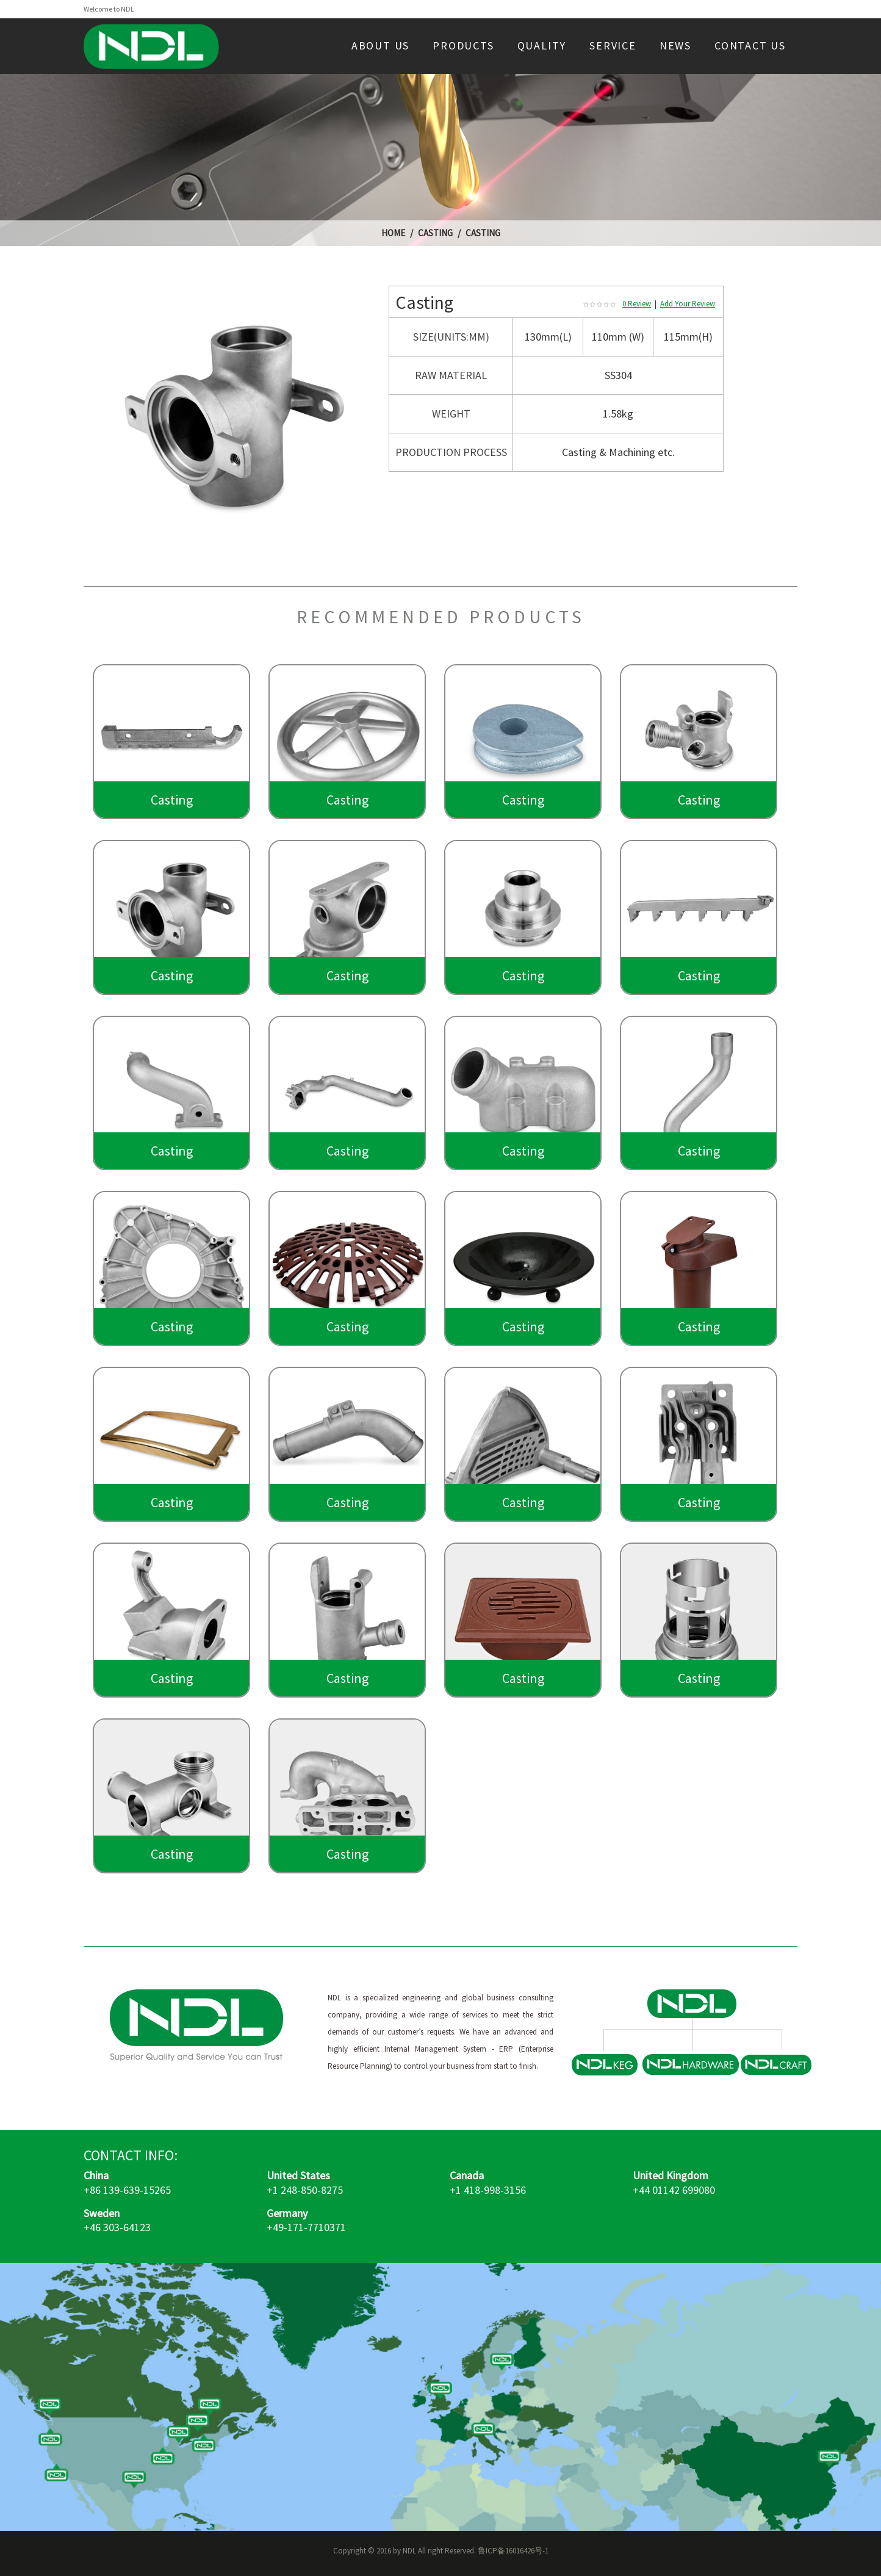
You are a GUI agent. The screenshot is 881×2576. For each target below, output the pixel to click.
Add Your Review (687, 303)
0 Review (636, 303)
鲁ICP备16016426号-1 (513, 2550)
